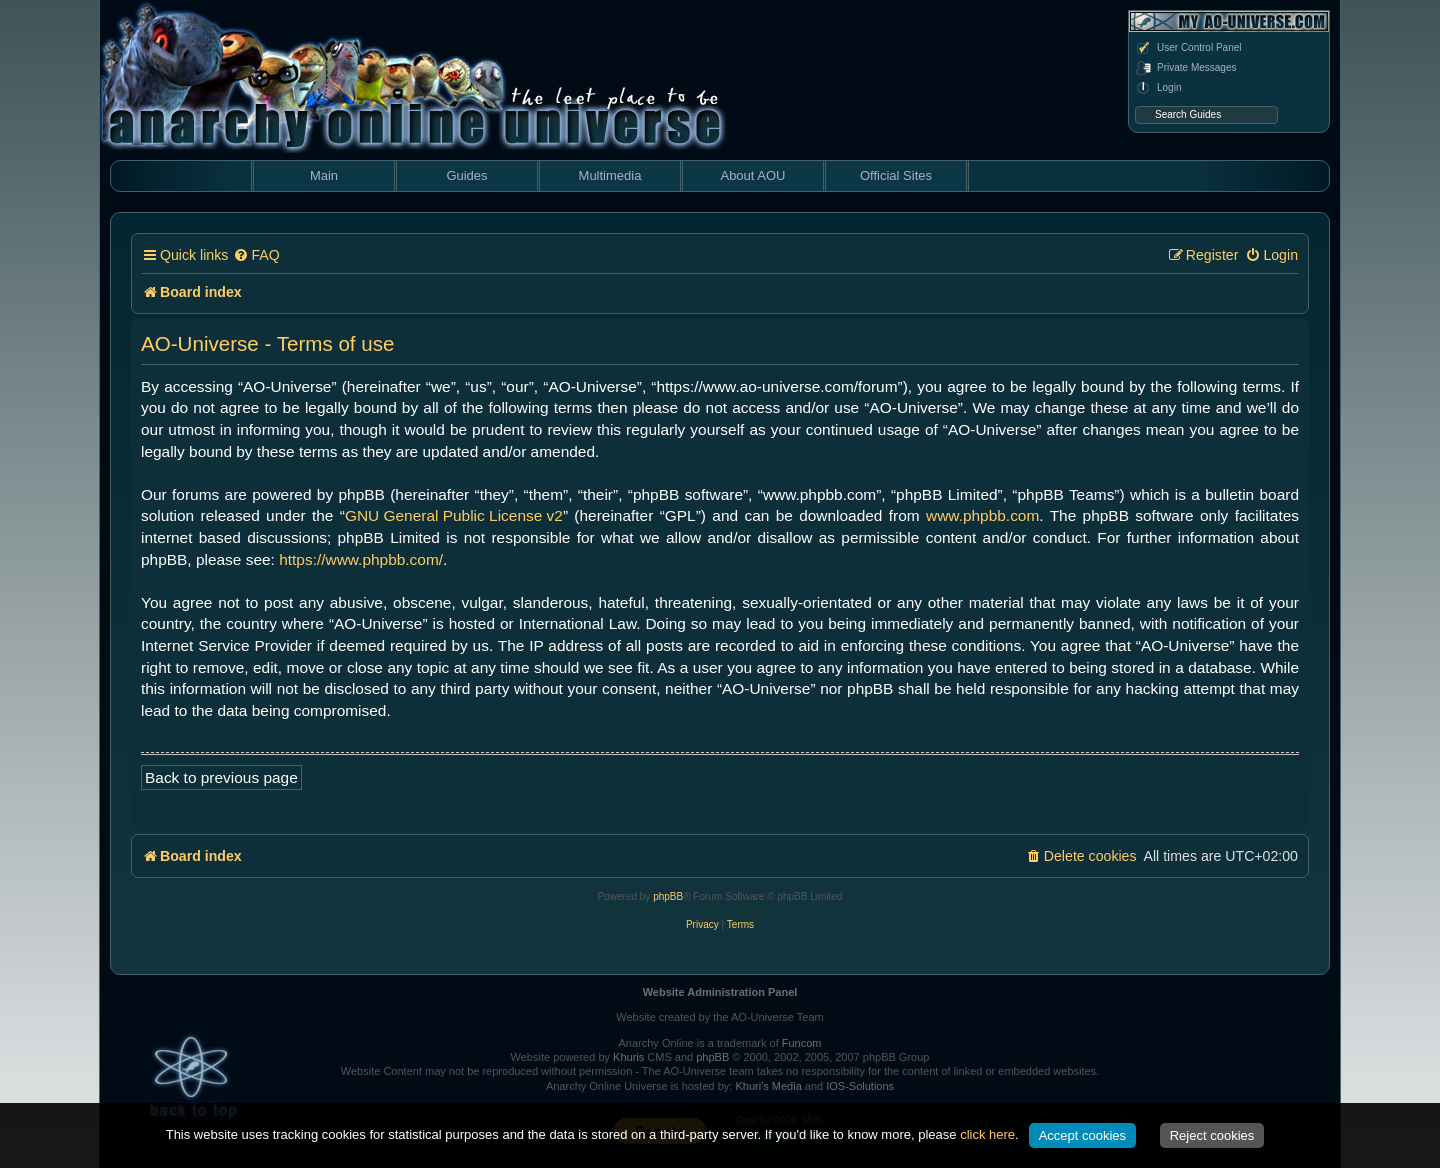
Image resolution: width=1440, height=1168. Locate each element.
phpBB (668, 896)
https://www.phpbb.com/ (361, 559)
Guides (466, 175)
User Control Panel (1188, 48)
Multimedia (610, 175)
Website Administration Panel (720, 992)
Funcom (802, 1043)
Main (324, 175)
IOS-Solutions (860, 1086)
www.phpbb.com (982, 515)
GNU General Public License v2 (454, 515)
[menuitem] (256, 255)
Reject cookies (1212, 1135)
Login (1158, 88)
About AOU (752, 175)
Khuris (628, 1057)
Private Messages (1185, 68)
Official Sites (896, 175)
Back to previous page (221, 777)
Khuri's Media (768, 1086)
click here (987, 1134)
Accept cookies (1082, 1135)
